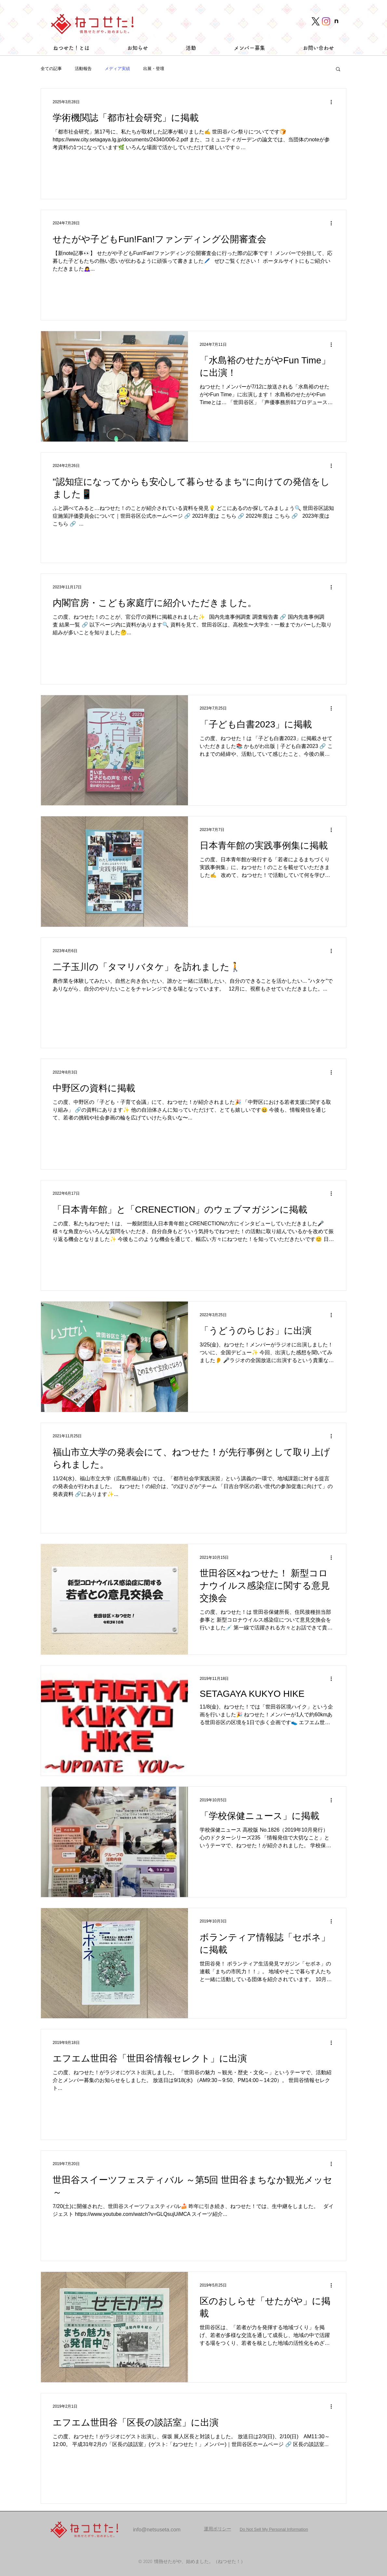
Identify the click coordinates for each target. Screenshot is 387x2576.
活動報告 (83, 68)
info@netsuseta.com (156, 2529)
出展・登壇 (153, 68)
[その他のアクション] (333, 102)
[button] (338, 69)
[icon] (336, 21)
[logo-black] (316, 21)
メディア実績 (117, 68)
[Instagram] (326, 21)
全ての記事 (51, 68)
